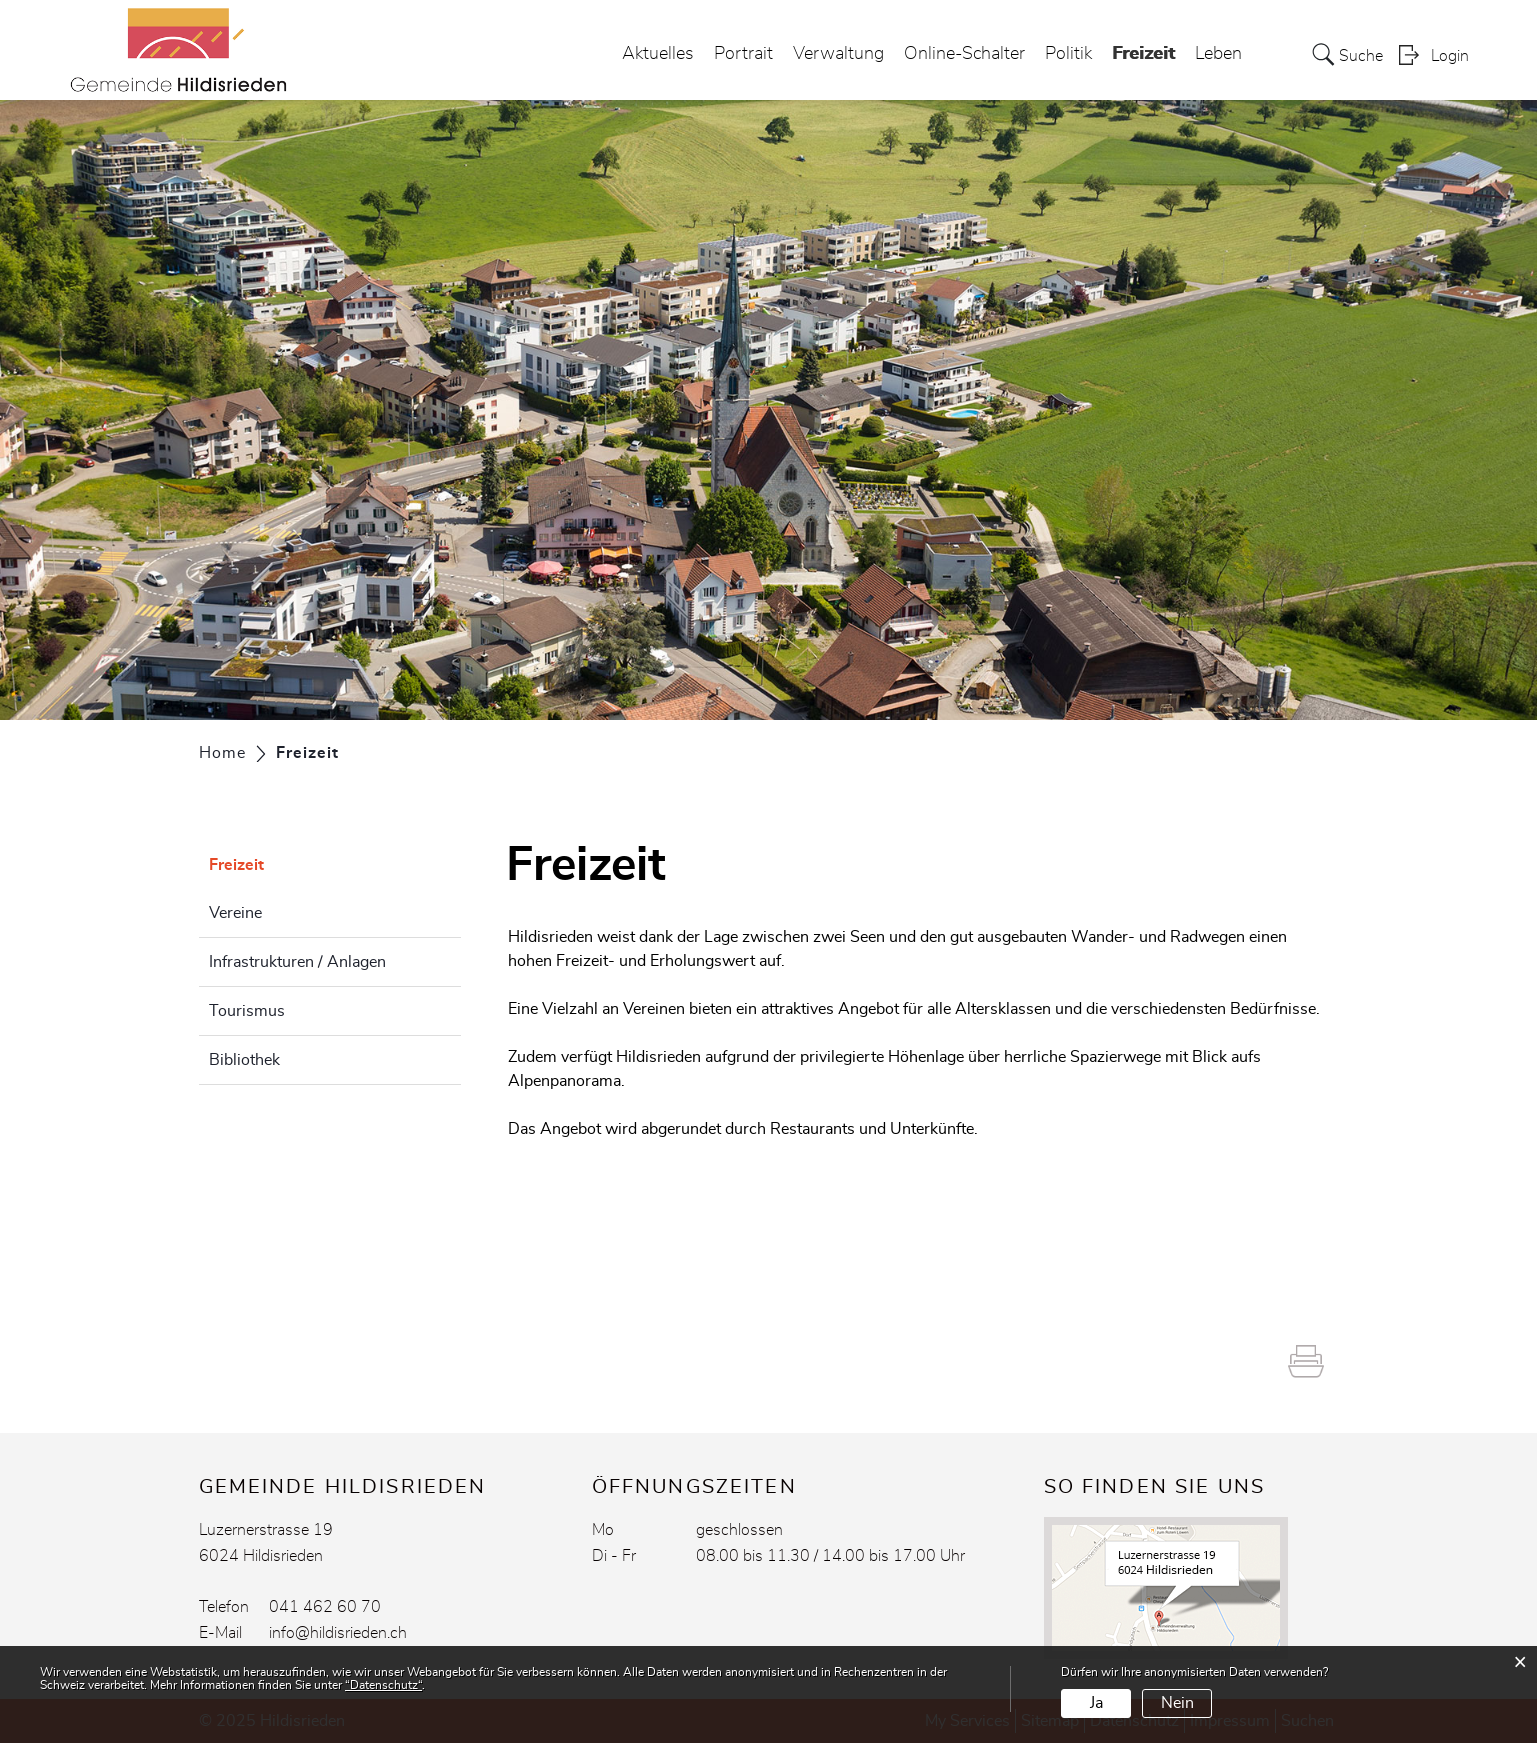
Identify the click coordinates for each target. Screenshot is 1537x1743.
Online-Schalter (964, 54)
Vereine (235, 913)
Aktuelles (658, 54)
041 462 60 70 (325, 1607)
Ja (1096, 1703)
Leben (1218, 54)
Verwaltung (838, 54)
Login (1450, 56)
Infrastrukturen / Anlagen (297, 962)
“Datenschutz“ (383, 1685)
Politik (1068, 54)
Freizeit (1143, 48)
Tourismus (247, 1011)
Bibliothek (244, 1060)
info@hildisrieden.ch (338, 1633)
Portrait (743, 54)
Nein (1177, 1703)
